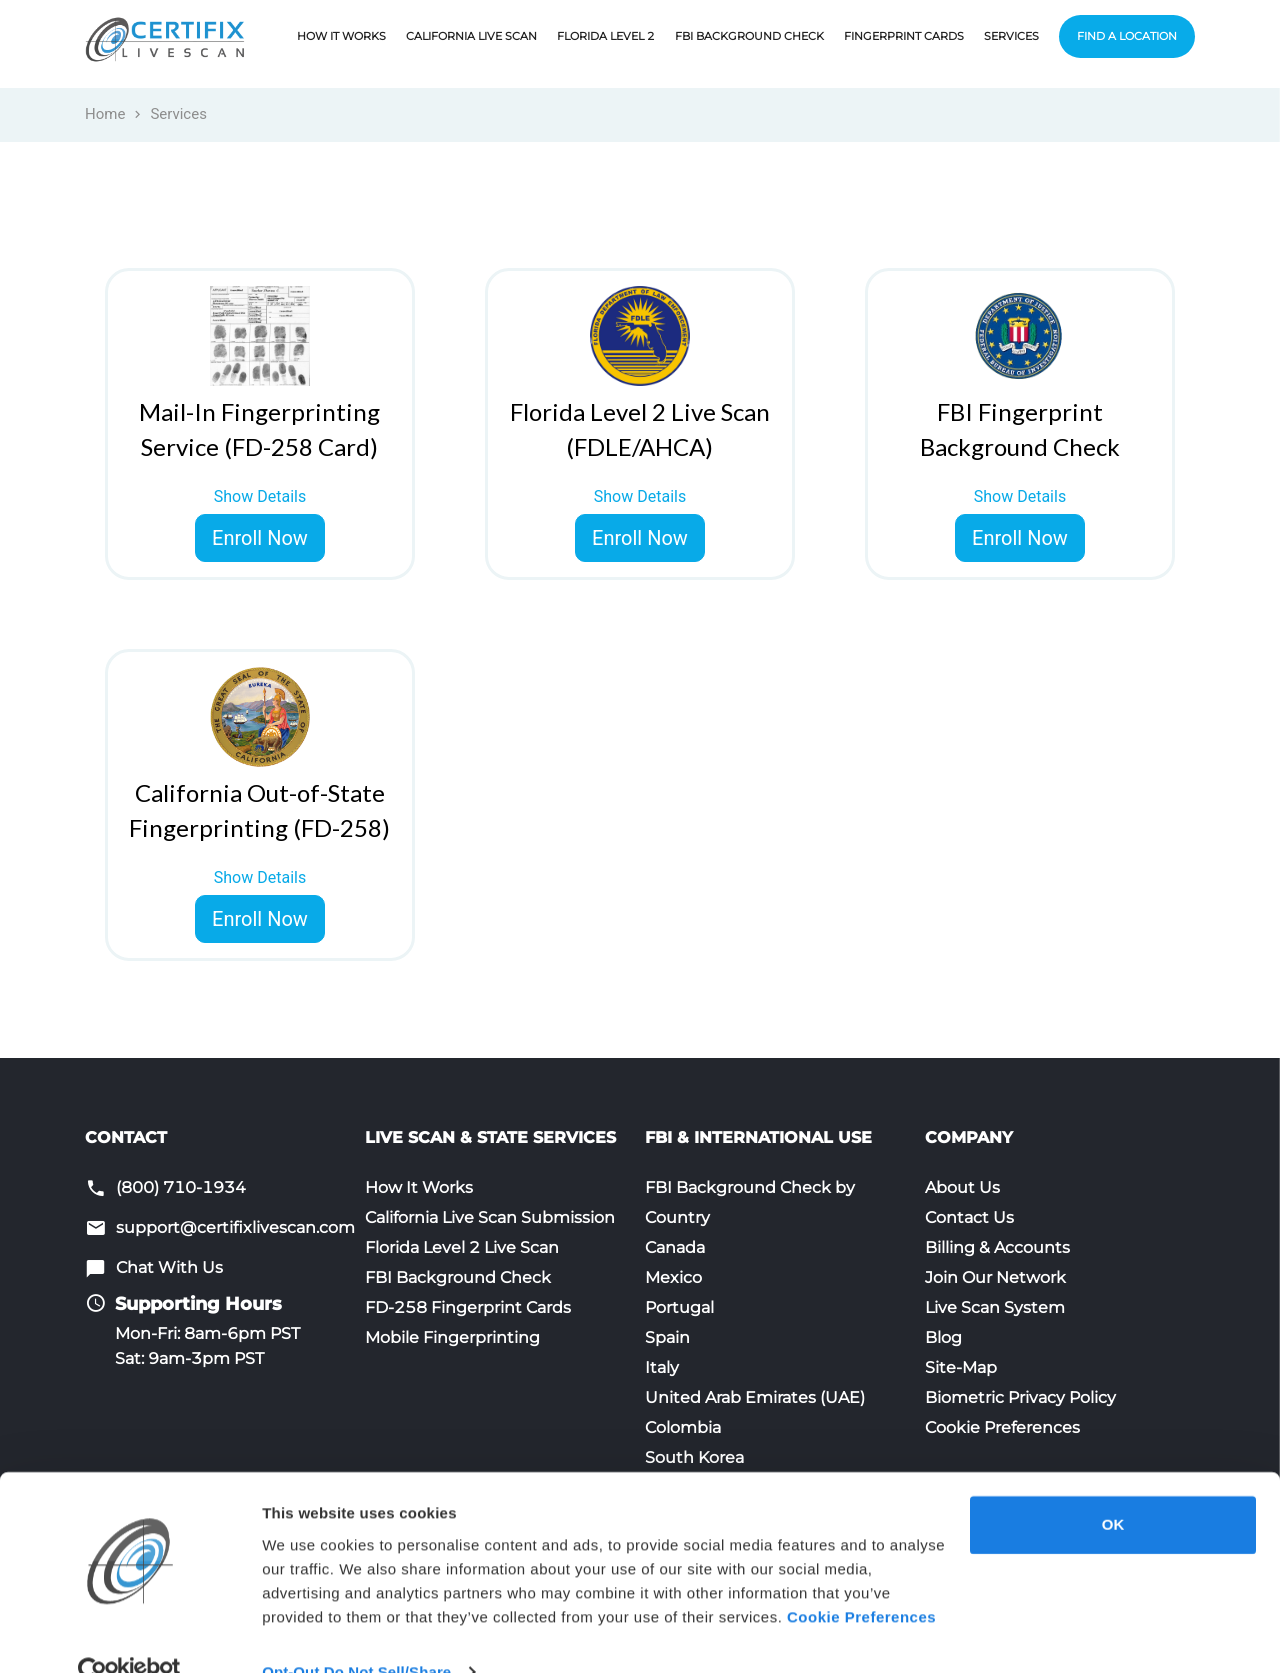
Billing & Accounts (997, 1247)
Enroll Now (260, 538)
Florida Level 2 (606, 36)
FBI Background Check (749, 36)
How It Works (341, 36)
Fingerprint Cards (904, 36)
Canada (675, 1247)
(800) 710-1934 (181, 1187)
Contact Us (969, 1217)
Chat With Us (169, 1267)
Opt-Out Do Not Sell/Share (356, 1633)
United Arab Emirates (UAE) (755, 1397)
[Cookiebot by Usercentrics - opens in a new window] (129, 1634)
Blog (943, 1337)
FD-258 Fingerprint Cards (468, 1307)
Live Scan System (995, 1307)
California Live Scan (471, 36)
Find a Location (1127, 36)
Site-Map (961, 1367)
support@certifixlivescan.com (235, 1227)
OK (1113, 1486)
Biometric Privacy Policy (1020, 1397)
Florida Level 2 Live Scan (462, 1247)
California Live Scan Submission (490, 1217)
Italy (662, 1367)
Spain (667, 1337)
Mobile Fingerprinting (452, 1337)
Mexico (673, 1277)
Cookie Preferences (1002, 1427)
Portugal (679, 1307)
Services (1011, 36)
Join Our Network (995, 1277)
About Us (962, 1187)
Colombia (683, 1427)
